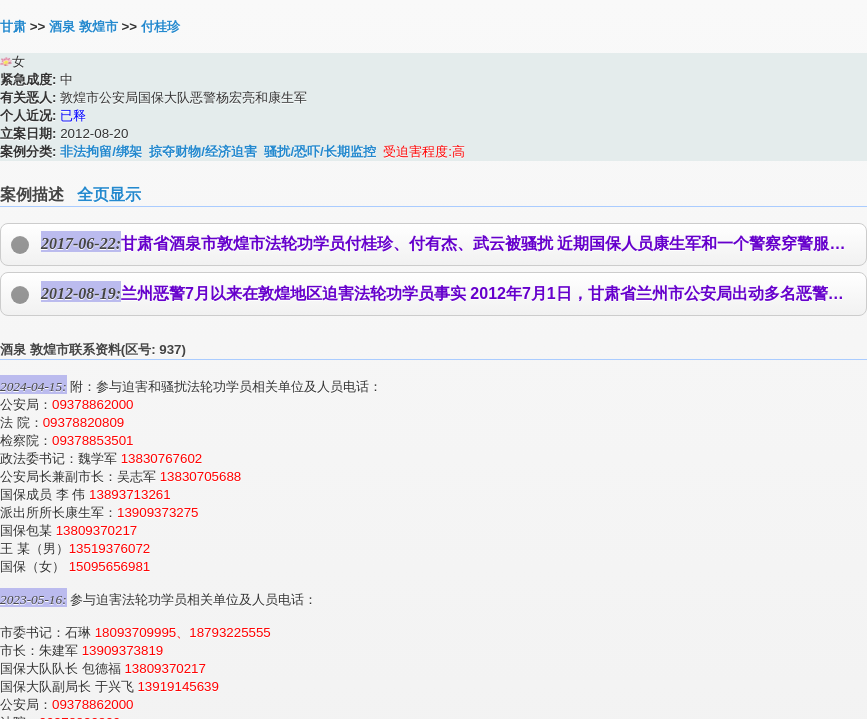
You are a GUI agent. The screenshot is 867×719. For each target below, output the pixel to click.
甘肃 (13, 26)
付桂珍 (160, 26)
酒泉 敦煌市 (83, 26)
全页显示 (109, 194)
